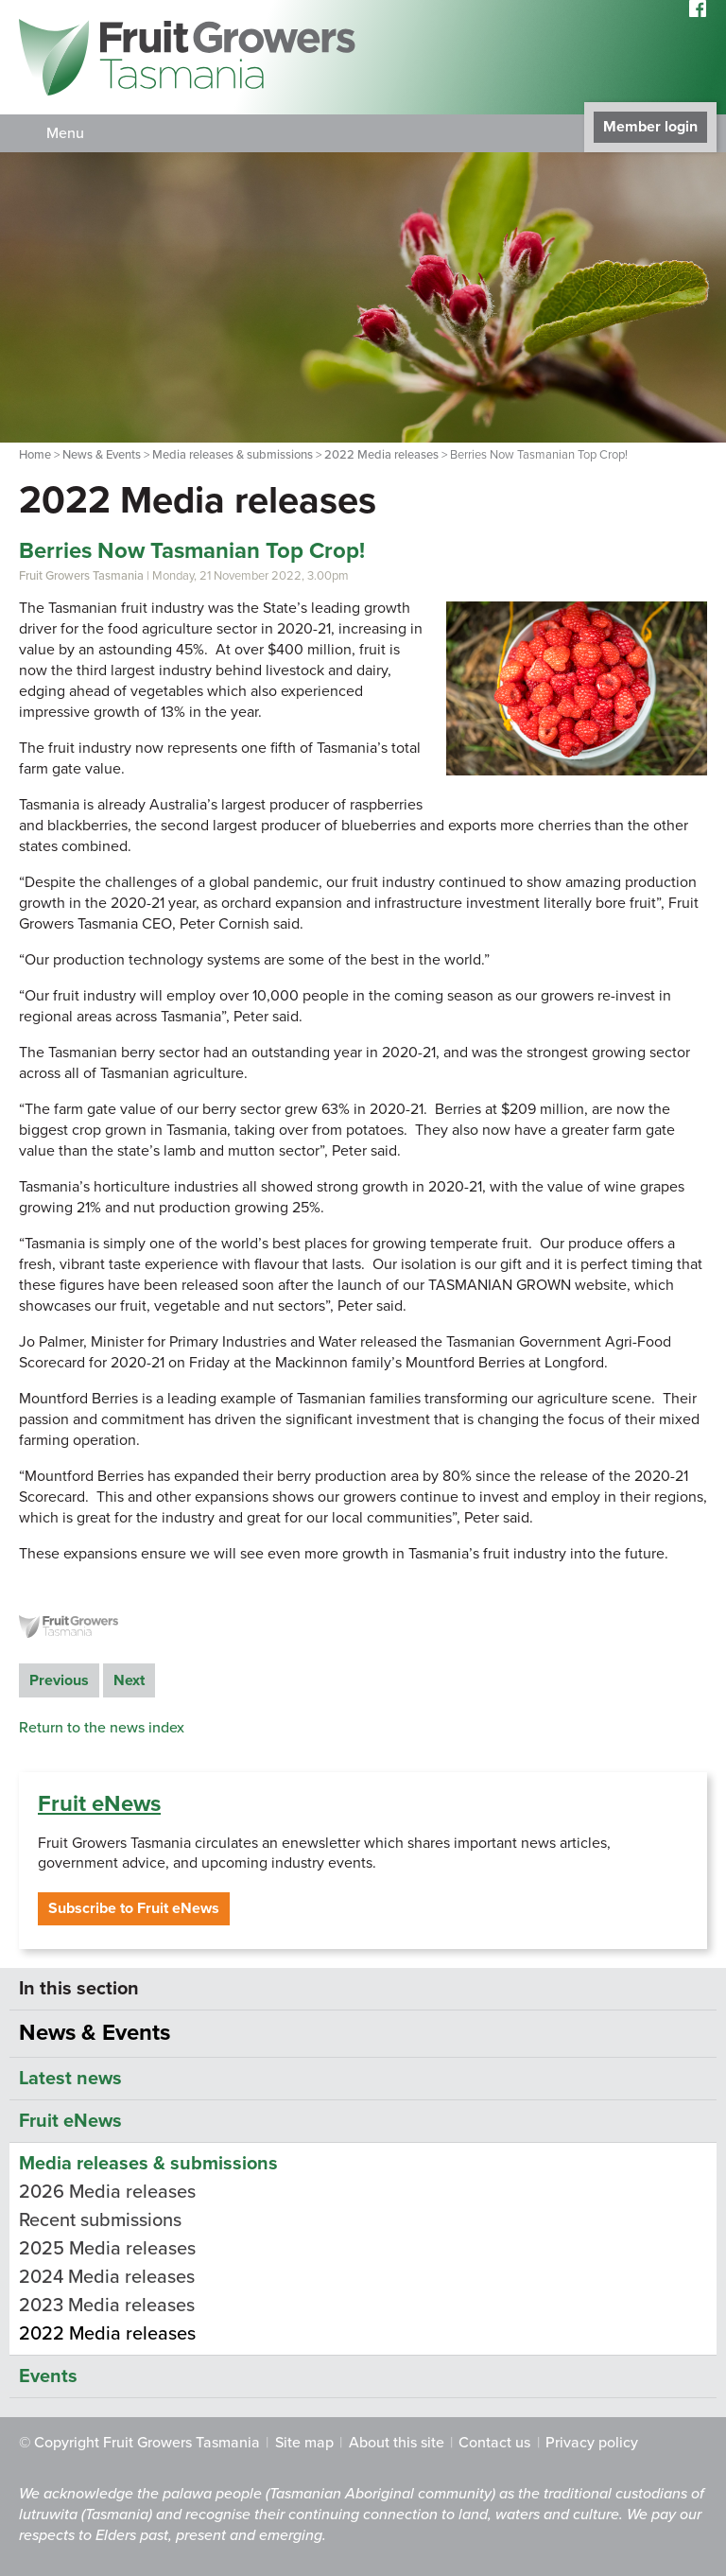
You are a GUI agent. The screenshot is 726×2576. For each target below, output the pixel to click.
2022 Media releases (381, 454)
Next (129, 1680)
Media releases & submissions (232, 454)
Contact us (494, 2442)
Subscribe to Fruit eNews (133, 1908)
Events (48, 2376)
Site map (304, 2442)
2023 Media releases (107, 2305)
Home (35, 454)
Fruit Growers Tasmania (81, 575)
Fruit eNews (99, 1804)
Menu (65, 133)
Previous (59, 1680)
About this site (396, 2442)
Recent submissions (100, 2220)
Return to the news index (101, 1727)
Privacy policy (591, 2442)
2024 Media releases (107, 2277)
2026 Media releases (107, 2192)
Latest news (70, 2078)
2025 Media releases (107, 2248)
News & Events (101, 454)
